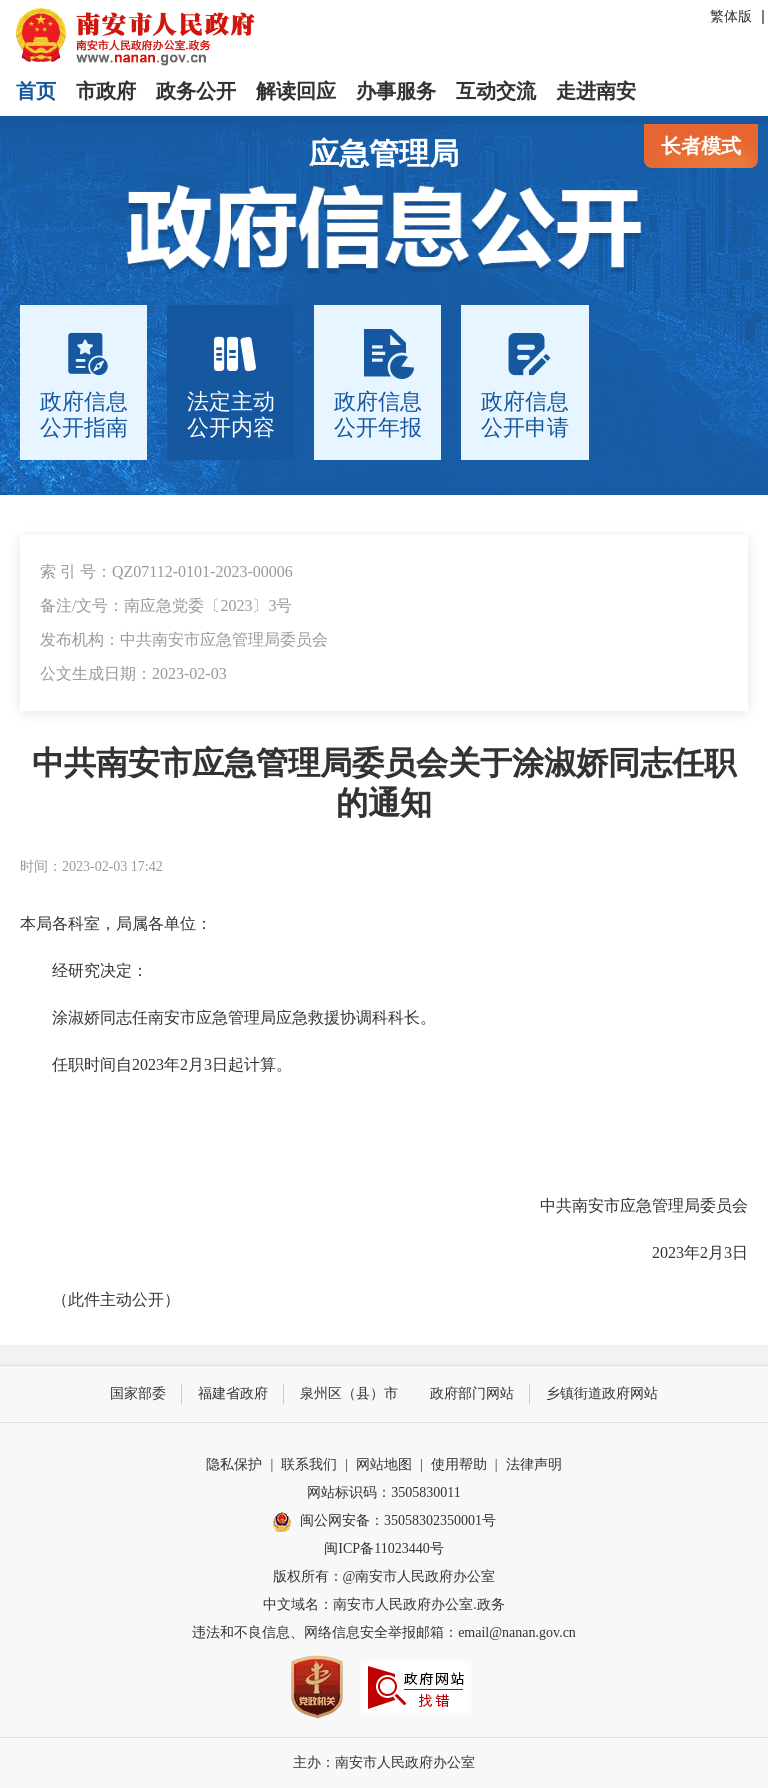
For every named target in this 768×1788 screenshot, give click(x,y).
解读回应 (296, 91)
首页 (36, 91)
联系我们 (309, 1464)
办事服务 (396, 91)
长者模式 (701, 146)
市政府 (106, 91)
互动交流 (496, 91)
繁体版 (731, 16)
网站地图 (384, 1464)
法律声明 (534, 1464)
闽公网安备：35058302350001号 (384, 1522)
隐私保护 (234, 1464)
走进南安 (596, 91)
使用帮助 (459, 1464)
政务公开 (196, 91)
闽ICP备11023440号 (383, 1548)
